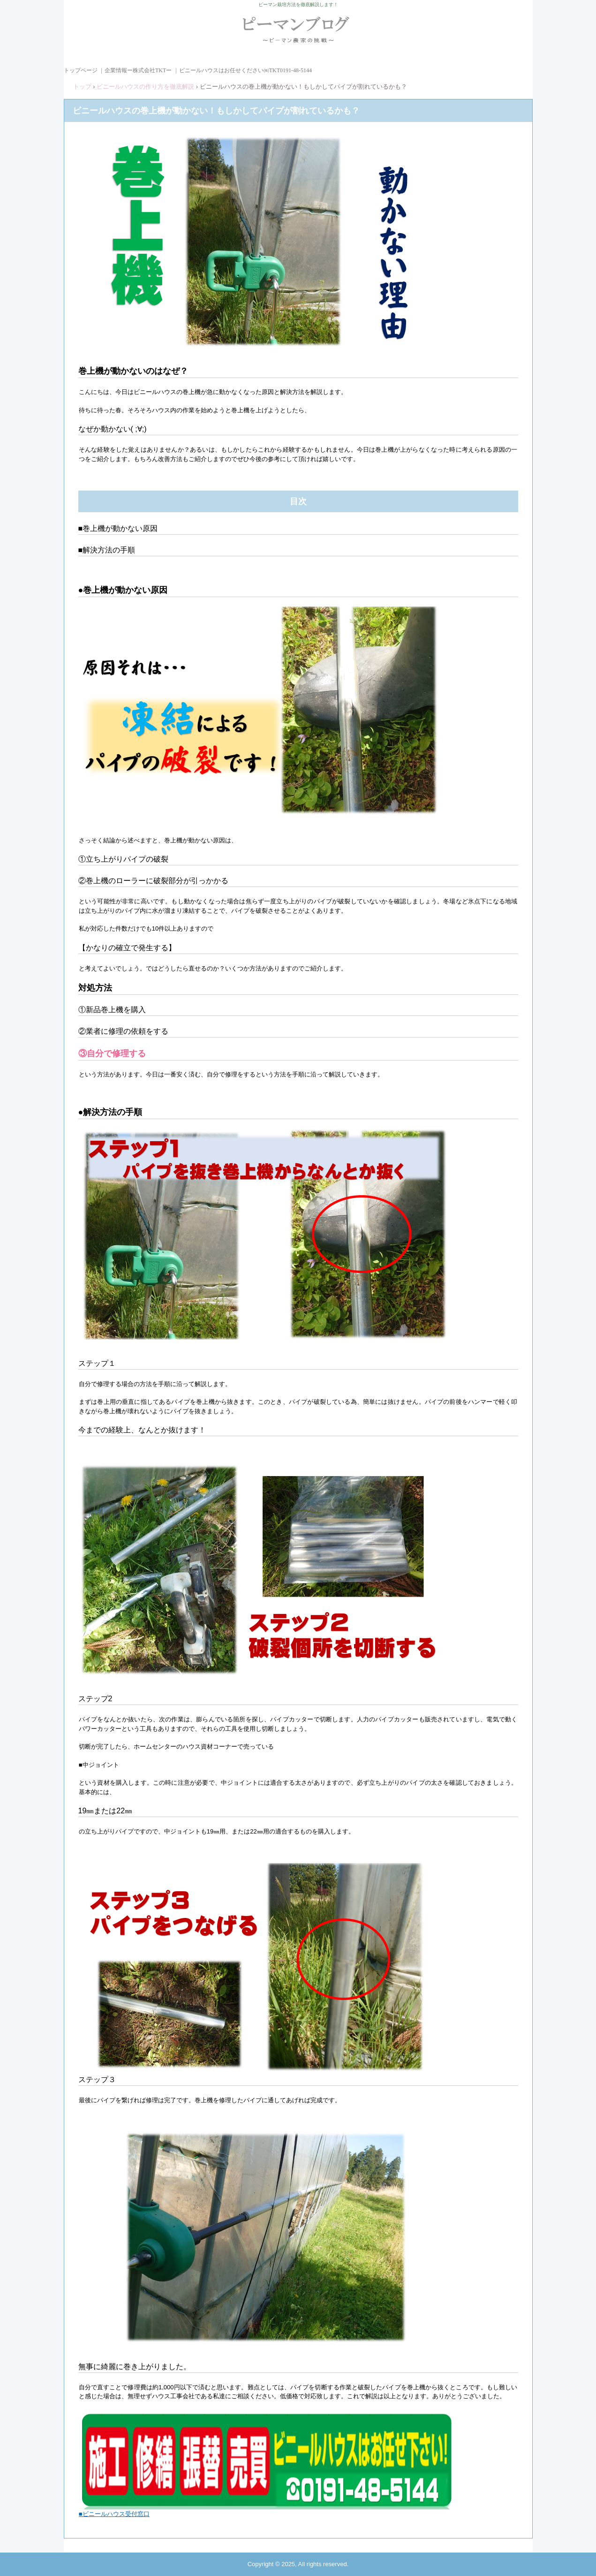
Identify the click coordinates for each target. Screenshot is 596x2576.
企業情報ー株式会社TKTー (138, 70)
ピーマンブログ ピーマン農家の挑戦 (298, 33)
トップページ (81, 70)
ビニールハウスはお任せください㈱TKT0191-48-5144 (245, 70)
